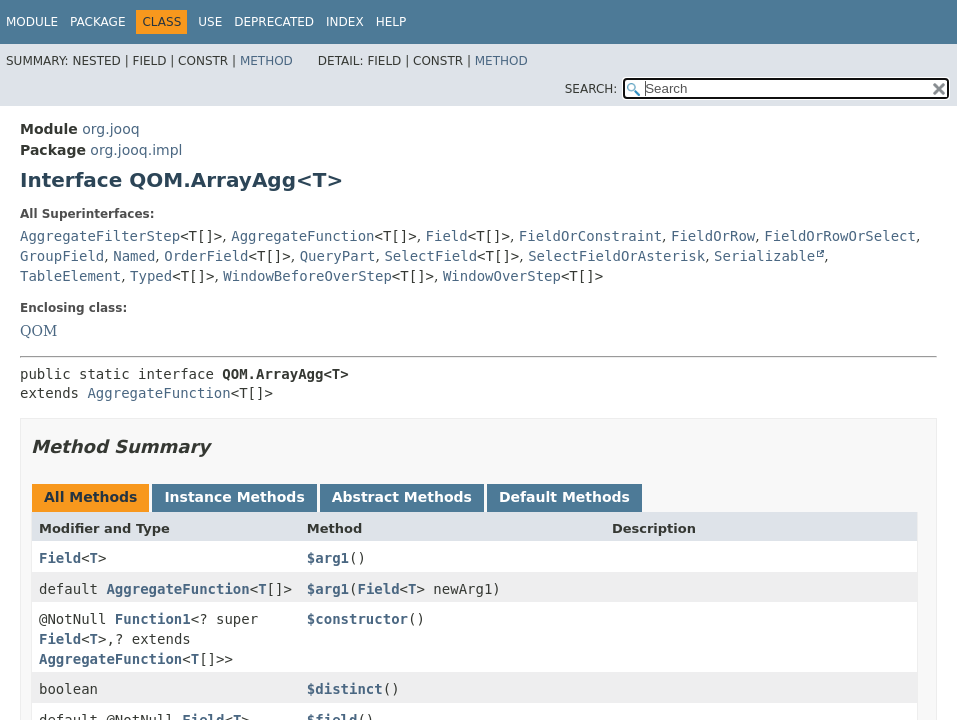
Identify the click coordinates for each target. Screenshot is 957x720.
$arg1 (328, 558)
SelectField (430, 256)
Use (210, 22)
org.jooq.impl (136, 150)
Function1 (153, 619)
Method (266, 61)
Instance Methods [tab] (234, 497)
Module (32, 22)
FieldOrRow (713, 236)
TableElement (70, 276)
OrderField (206, 256)
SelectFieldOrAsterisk (616, 256)
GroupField (62, 256)
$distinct (345, 689)
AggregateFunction (302, 236)
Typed (151, 276)
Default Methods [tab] (564, 497)
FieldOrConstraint (590, 236)
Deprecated (274, 22)
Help (391, 22)
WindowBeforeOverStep (307, 276)
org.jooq (110, 129)
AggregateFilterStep (100, 236)
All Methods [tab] (90, 497)
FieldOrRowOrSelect (840, 236)
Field (447, 236)
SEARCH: (591, 89)
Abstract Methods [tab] (402, 497)
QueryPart (338, 256)
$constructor (357, 619)
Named (134, 256)
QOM (38, 331)
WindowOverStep (502, 276)
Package (97, 22)
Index (345, 22)
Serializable (764, 256)
